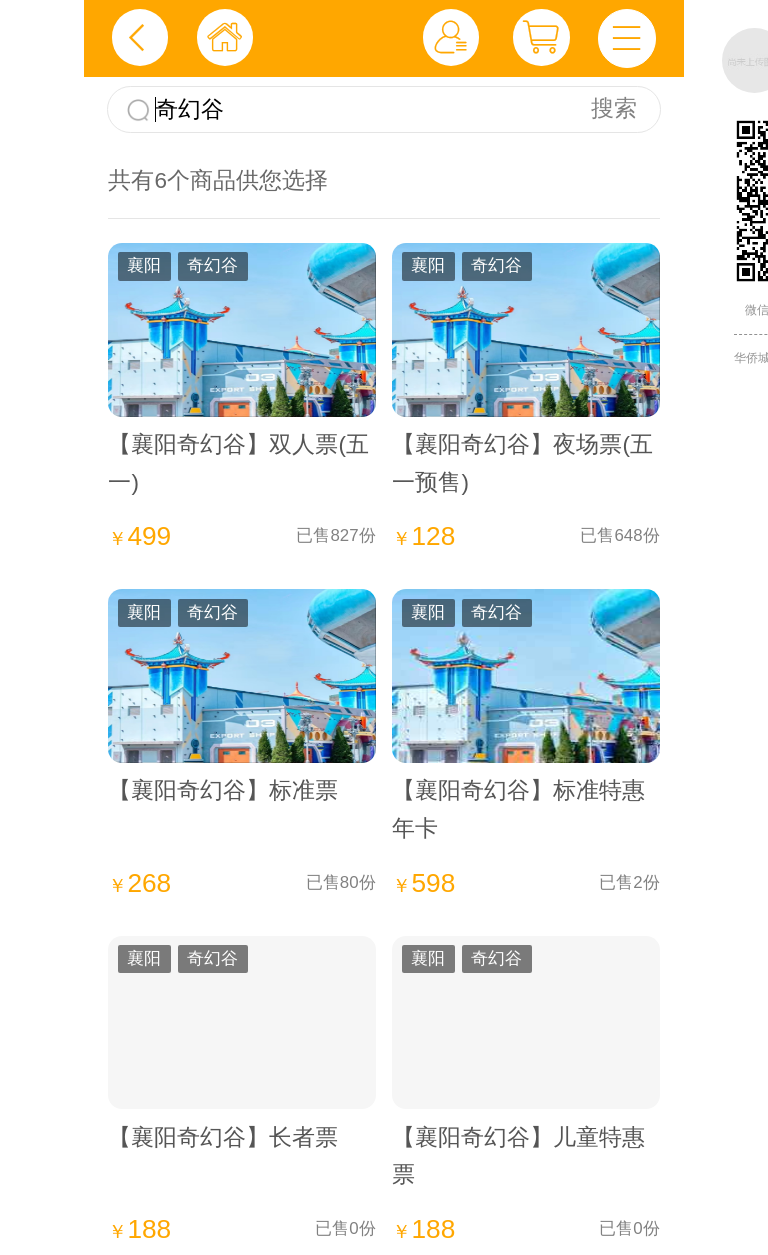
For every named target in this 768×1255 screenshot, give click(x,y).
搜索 (614, 108)
